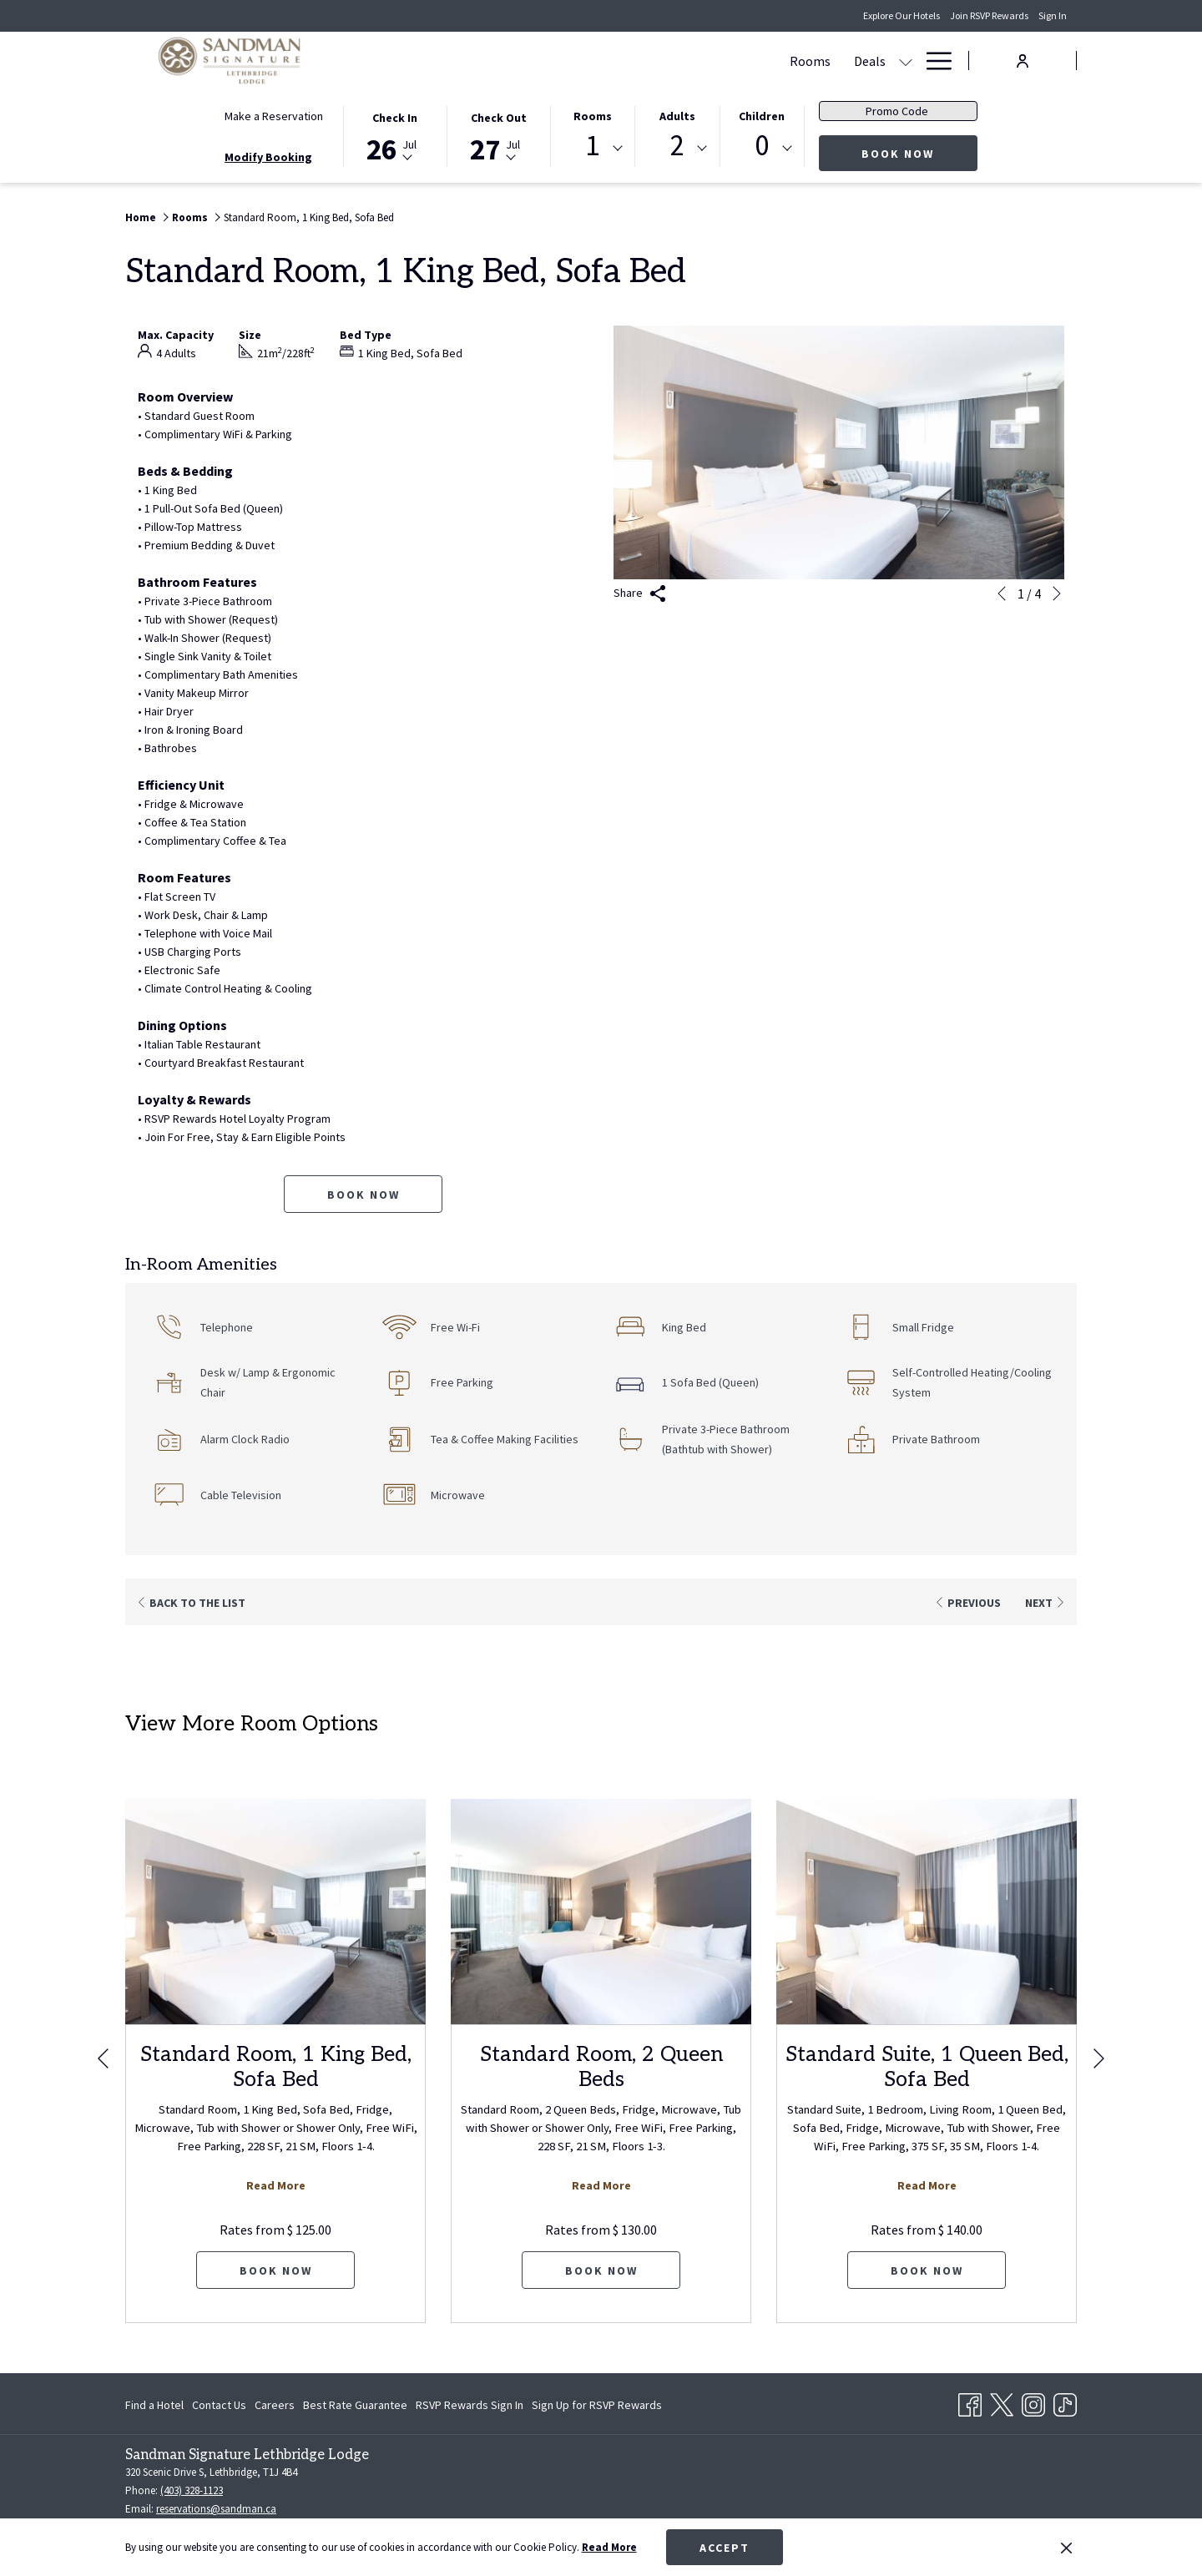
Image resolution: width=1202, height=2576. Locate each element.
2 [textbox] (677, 145)
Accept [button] (724, 2547)
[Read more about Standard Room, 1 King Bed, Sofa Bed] (275, 1911)
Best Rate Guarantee (355, 2404)
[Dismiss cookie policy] (1066, 2548)
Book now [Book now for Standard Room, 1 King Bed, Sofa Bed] (363, 1194)
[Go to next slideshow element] (1056, 593)
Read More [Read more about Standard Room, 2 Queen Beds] (601, 2185)
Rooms (592, 116)
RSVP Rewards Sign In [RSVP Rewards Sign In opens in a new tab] (469, 2407)
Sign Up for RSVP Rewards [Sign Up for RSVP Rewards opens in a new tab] (597, 2407)
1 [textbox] (592, 145)
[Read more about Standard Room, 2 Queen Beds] (601, 1911)
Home (140, 217)
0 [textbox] (762, 145)
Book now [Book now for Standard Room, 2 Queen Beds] (601, 2270)
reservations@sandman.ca (216, 2509)
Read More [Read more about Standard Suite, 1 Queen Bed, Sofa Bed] (927, 2185)
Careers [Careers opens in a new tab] (275, 2407)
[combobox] (592, 148)
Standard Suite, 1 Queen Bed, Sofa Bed (926, 2067)
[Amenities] (856, 60)
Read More (609, 2547)
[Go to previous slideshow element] (1001, 593)
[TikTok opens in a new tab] (1065, 2402)
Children (762, 116)
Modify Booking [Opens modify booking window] (268, 156)
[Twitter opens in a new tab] (1001, 2402)
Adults (677, 116)
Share (640, 594)
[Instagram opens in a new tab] (1033, 2402)
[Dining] (785, 60)
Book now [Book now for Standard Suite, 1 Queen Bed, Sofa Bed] (927, 2270)
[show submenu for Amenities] (905, 60)
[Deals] (565, 60)
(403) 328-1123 (191, 2490)
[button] (394, 135)
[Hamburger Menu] (933, 60)
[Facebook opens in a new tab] (970, 2402)
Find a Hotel (154, 2404)
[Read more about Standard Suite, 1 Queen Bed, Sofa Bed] (926, 1911)
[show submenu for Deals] (601, 60)
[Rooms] (506, 60)
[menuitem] (156, 2405)
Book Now (919, 153)
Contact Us (219, 2404)
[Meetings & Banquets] (682, 60)
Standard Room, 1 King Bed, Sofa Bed (276, 2067)
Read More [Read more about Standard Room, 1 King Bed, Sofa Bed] (276, 2185)
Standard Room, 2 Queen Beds (601, 2067)
